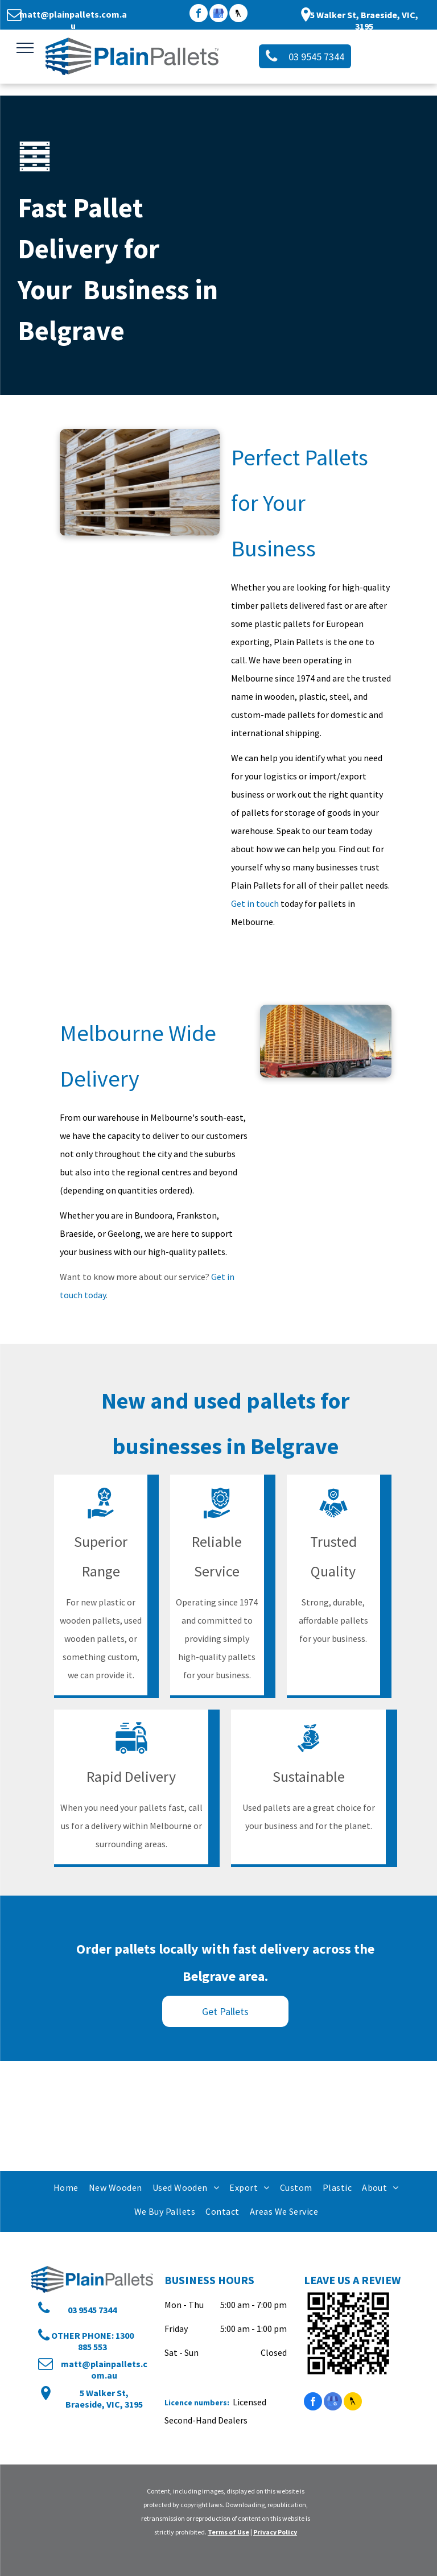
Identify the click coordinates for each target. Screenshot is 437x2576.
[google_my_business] (218, 14)
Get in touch (255, 903)
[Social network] (238, 14)
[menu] (25, 48)
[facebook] (198, 14)
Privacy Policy (275, 2532)
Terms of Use (228, 2532)
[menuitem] (65, 2187)
